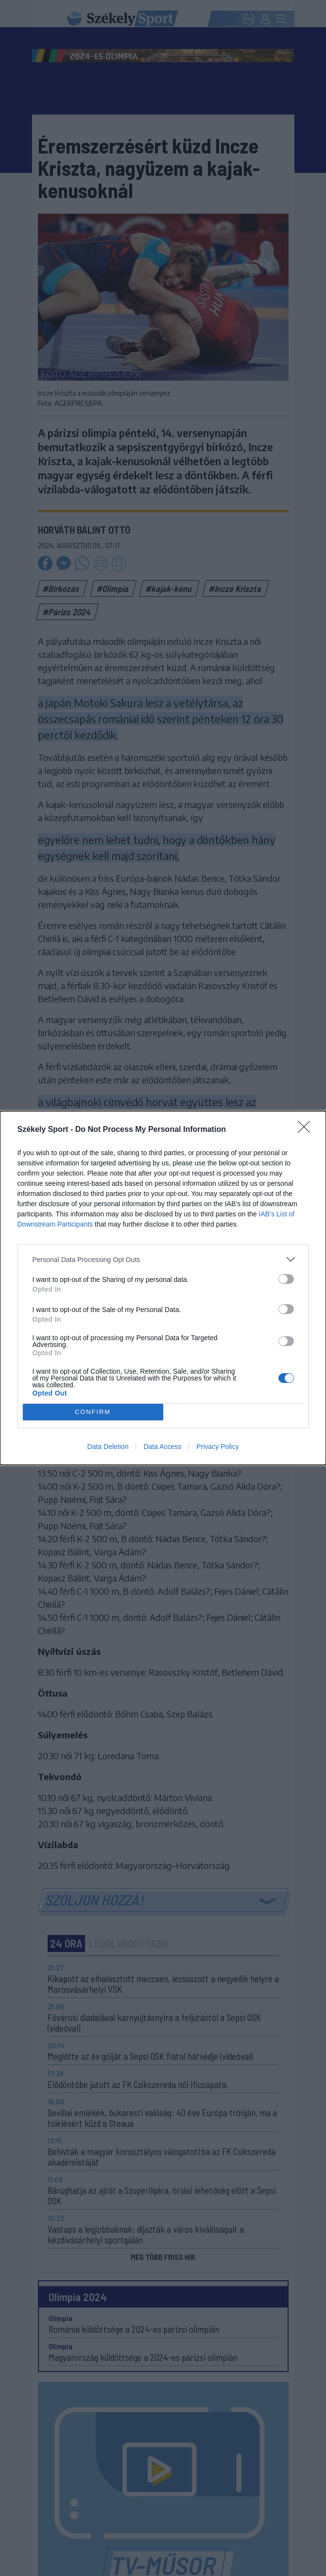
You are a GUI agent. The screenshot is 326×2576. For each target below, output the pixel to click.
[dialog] (163, 1288)
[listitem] (163, 1259)
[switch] (286, 1279)
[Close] (307, 1130)
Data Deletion (108, 1446)
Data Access (162, 1446)
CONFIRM (93, 1412)
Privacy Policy (217, 1446)
